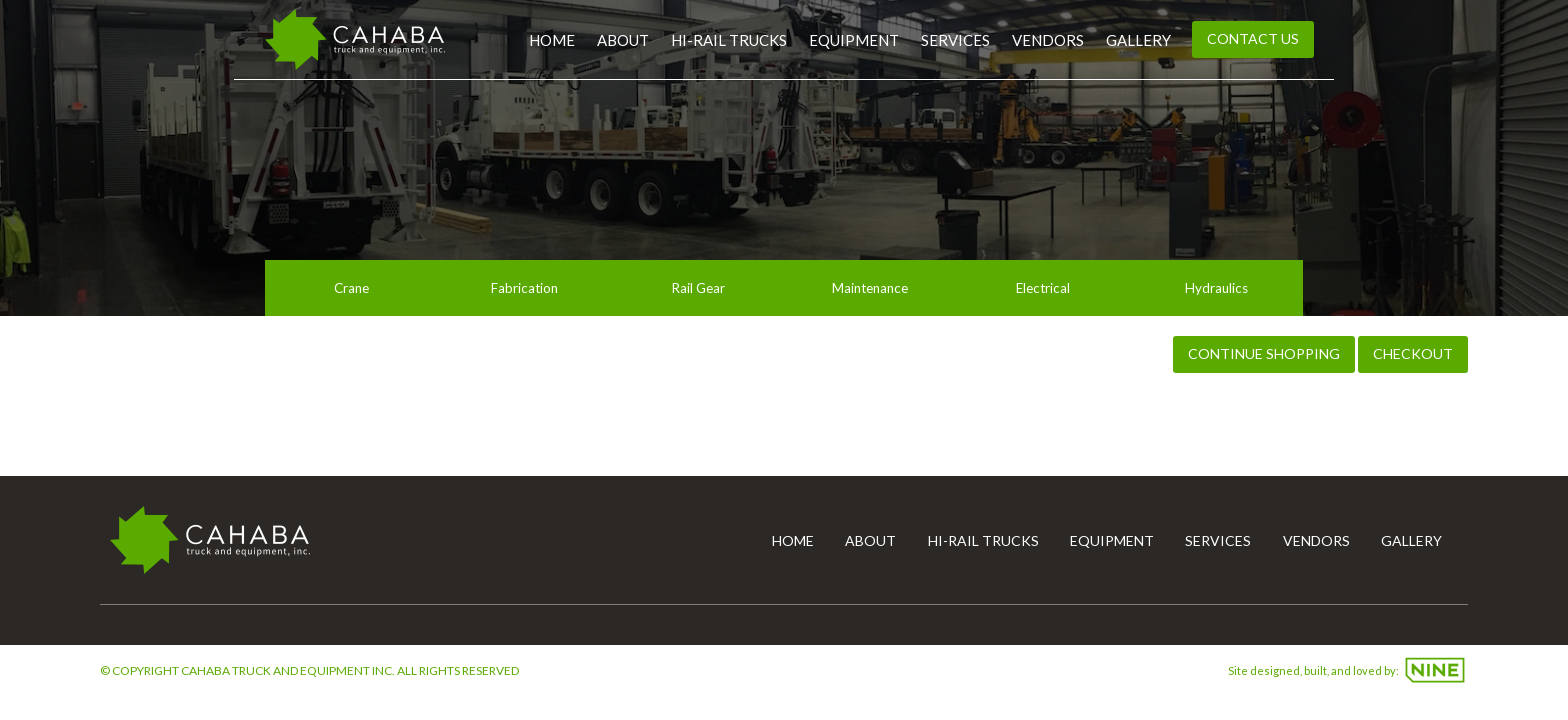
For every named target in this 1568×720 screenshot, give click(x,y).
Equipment (854, 40)
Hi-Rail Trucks (729, 40)
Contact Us (1253, 38)
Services (955, 40)
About (623, 40)
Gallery (1138, 40)
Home (552, 40)
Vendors (1048, 40)
